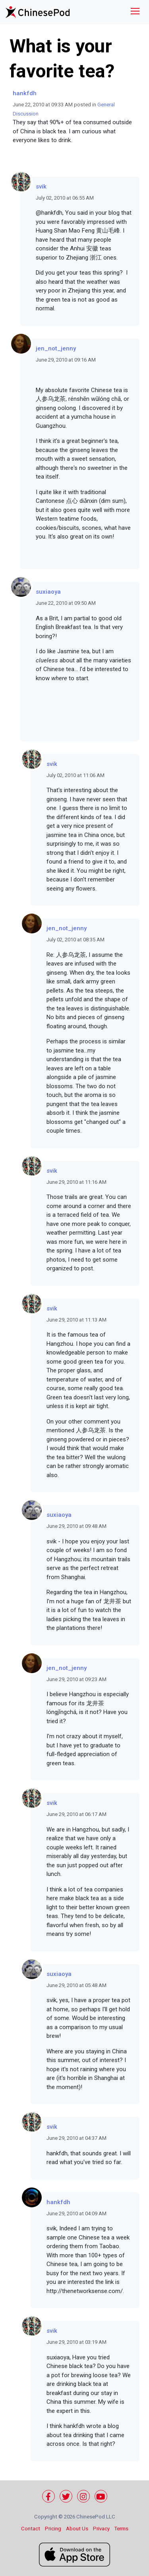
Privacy (101, 2529)
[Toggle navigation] (135, 12)
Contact (30, 2529)
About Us (77, 2529)
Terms (121, 2529)
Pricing (53, 2529)
